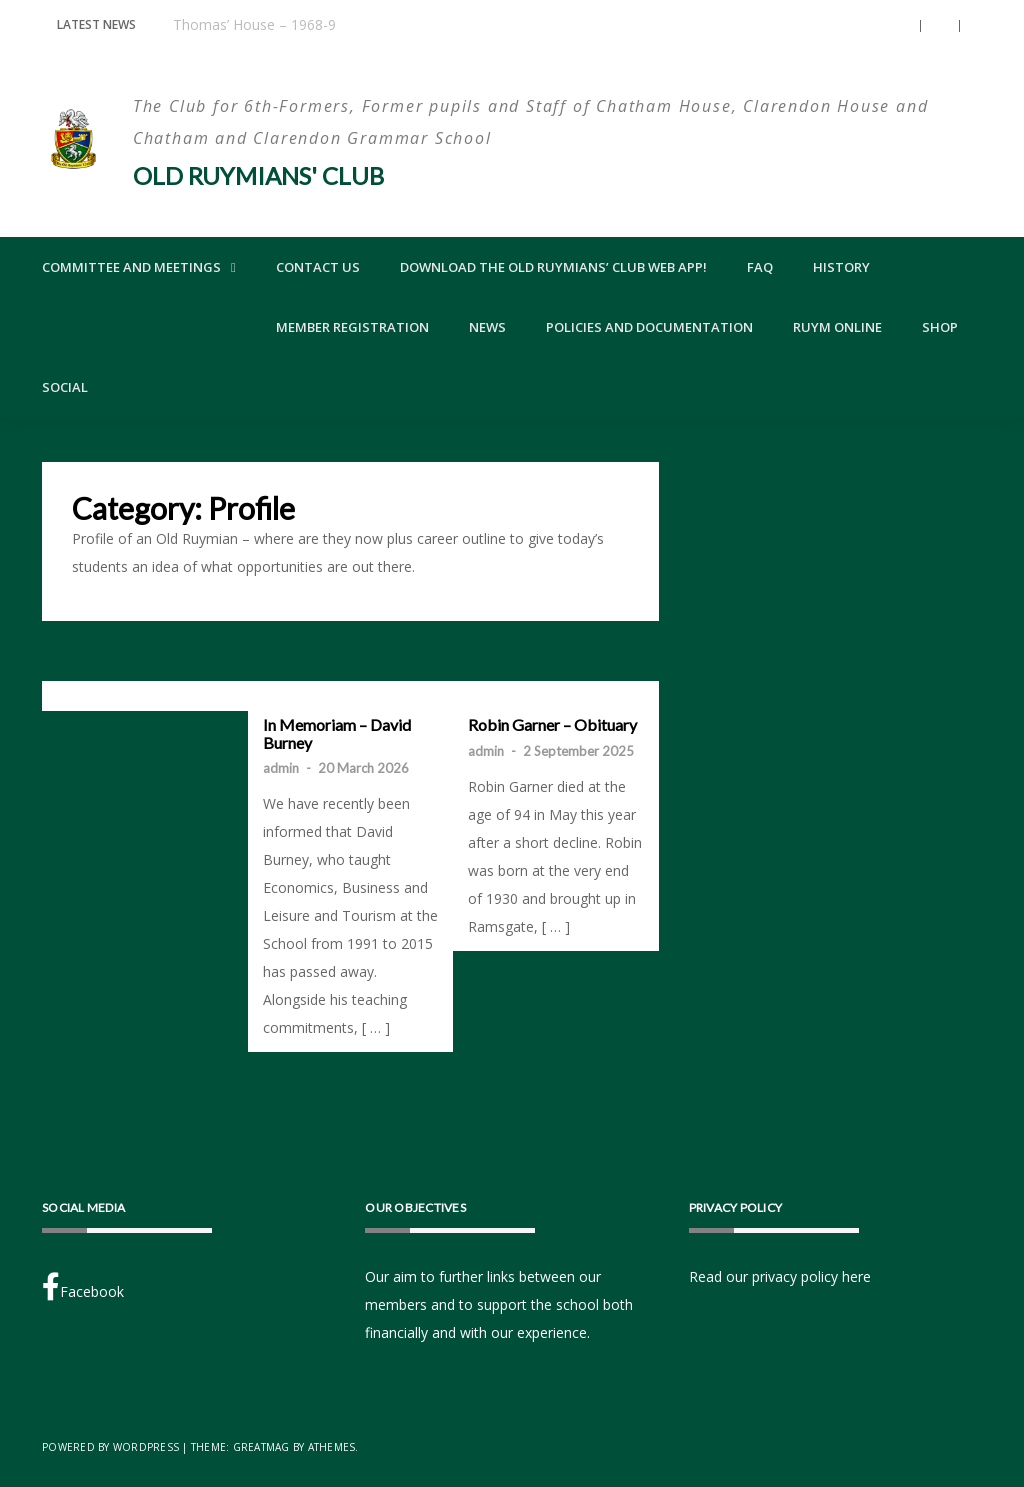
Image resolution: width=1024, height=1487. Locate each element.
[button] (902, 26)
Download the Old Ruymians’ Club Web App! (553, 267)
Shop (940, 327)
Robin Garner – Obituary (552, 725)
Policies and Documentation (649, 327)
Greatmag (261, 1447)
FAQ (760, 267)
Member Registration (352, 327)
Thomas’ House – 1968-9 (254, 24)
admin (281, 768)
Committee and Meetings (131, 267)
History (841, 267)
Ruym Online (837, 327)
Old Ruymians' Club (258, 175)
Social (65, 387)
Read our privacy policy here (780, 1276)
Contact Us (318, 267)
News (487, 327)
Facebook (83, 1287)
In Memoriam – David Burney (337, 733)
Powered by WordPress (110, 1447)
